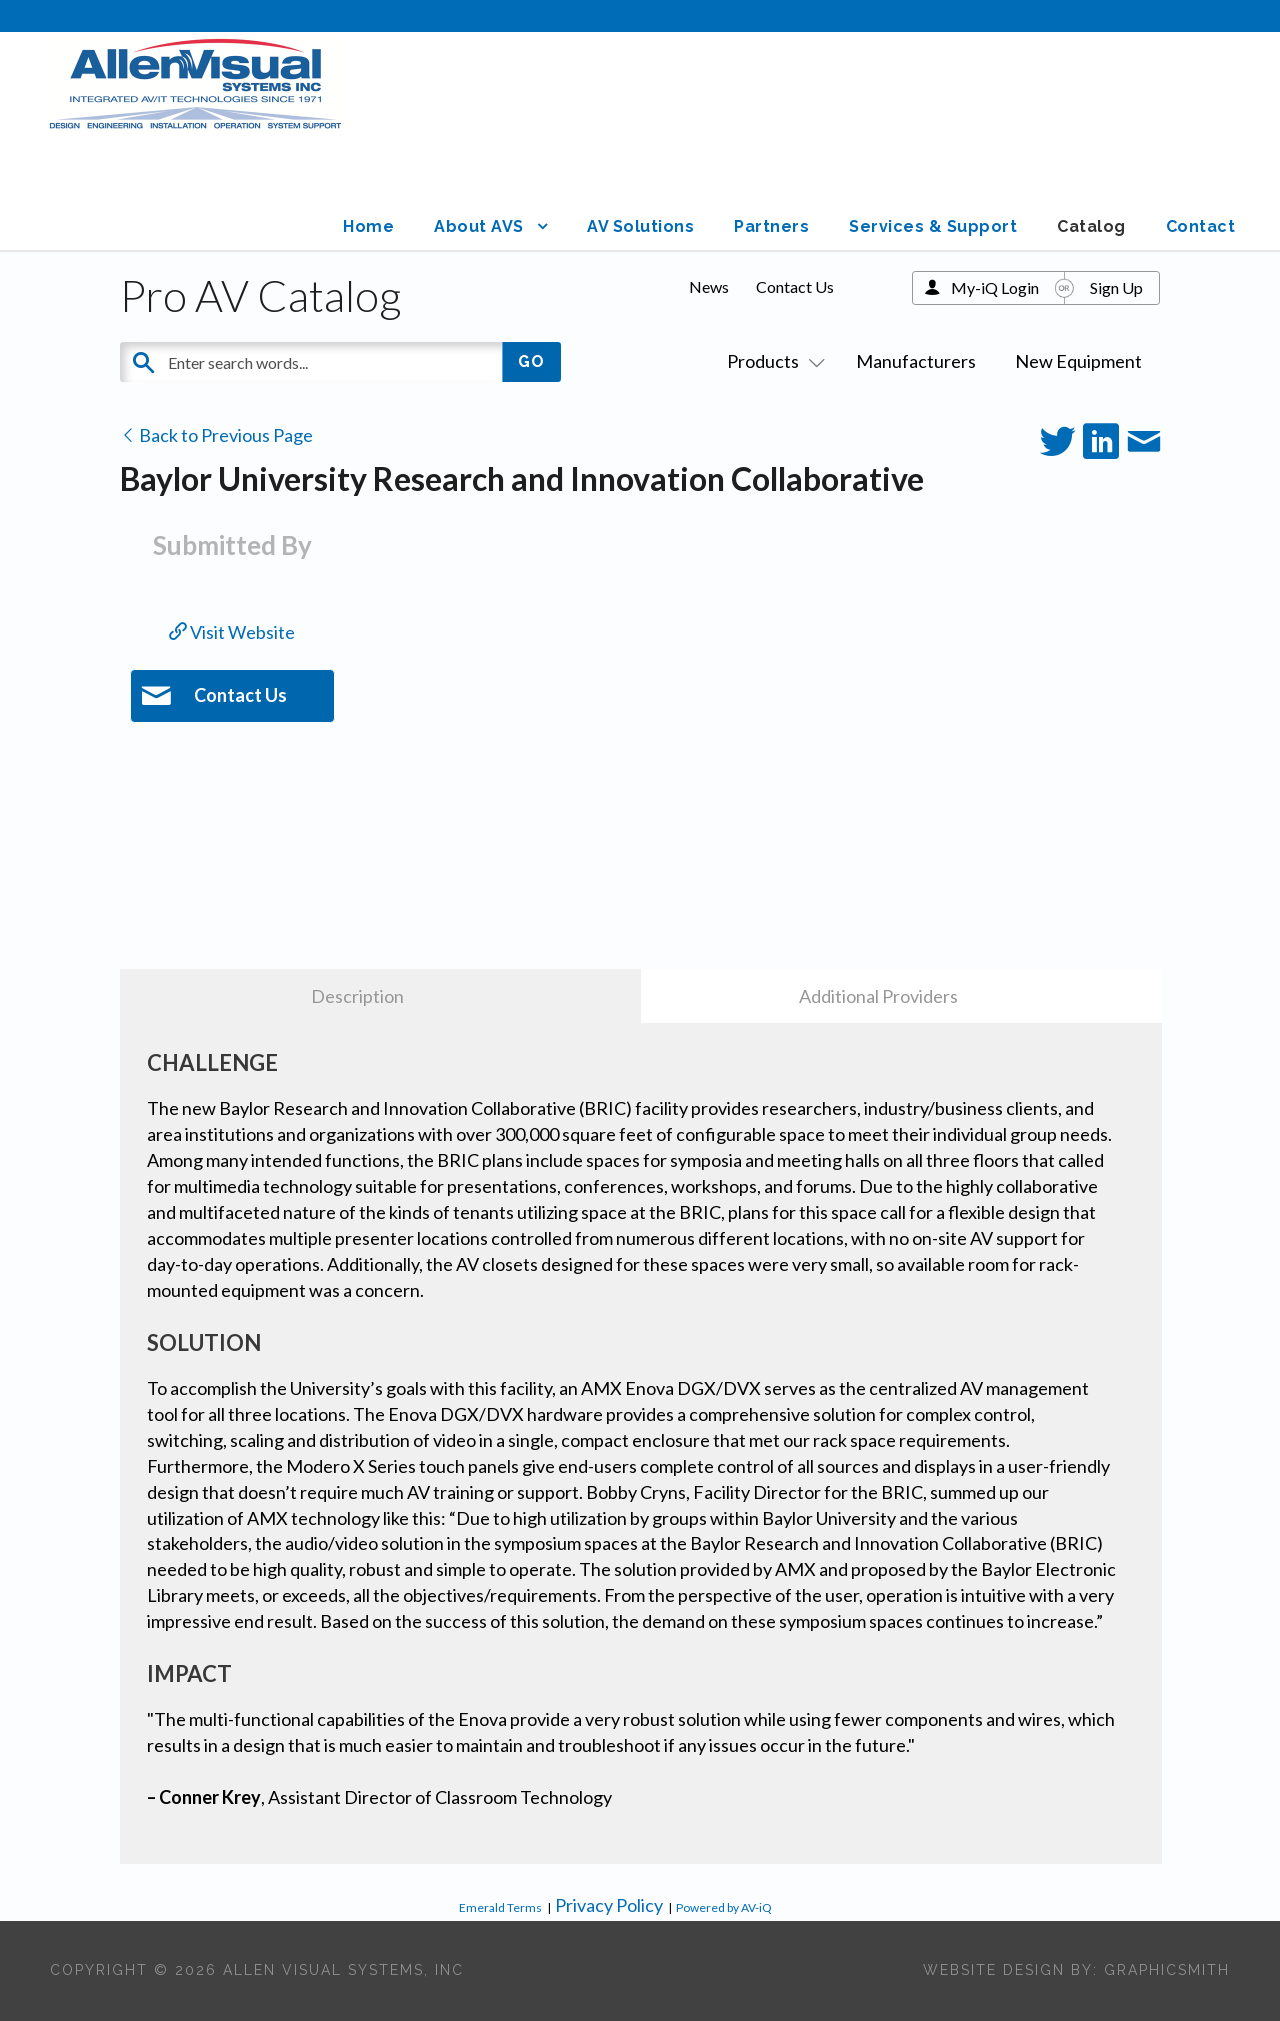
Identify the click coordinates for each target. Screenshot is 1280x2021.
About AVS (479, 226)
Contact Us (795, 286)
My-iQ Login (995, 287)
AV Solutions (640, 226)
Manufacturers (916, 361)
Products (772, 361)
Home (368, 226)
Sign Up (1116, 287)
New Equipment (1078, 361)
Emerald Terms (500, 1907)
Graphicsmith (1167, 1970)
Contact (1201, 226)
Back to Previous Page (216, 435)
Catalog (1091, 226)
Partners (771, 226)
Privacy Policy (609, 1905)
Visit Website (232, 632)
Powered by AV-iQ (724, 1907)
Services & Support (933, 226)
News (709, 286)
